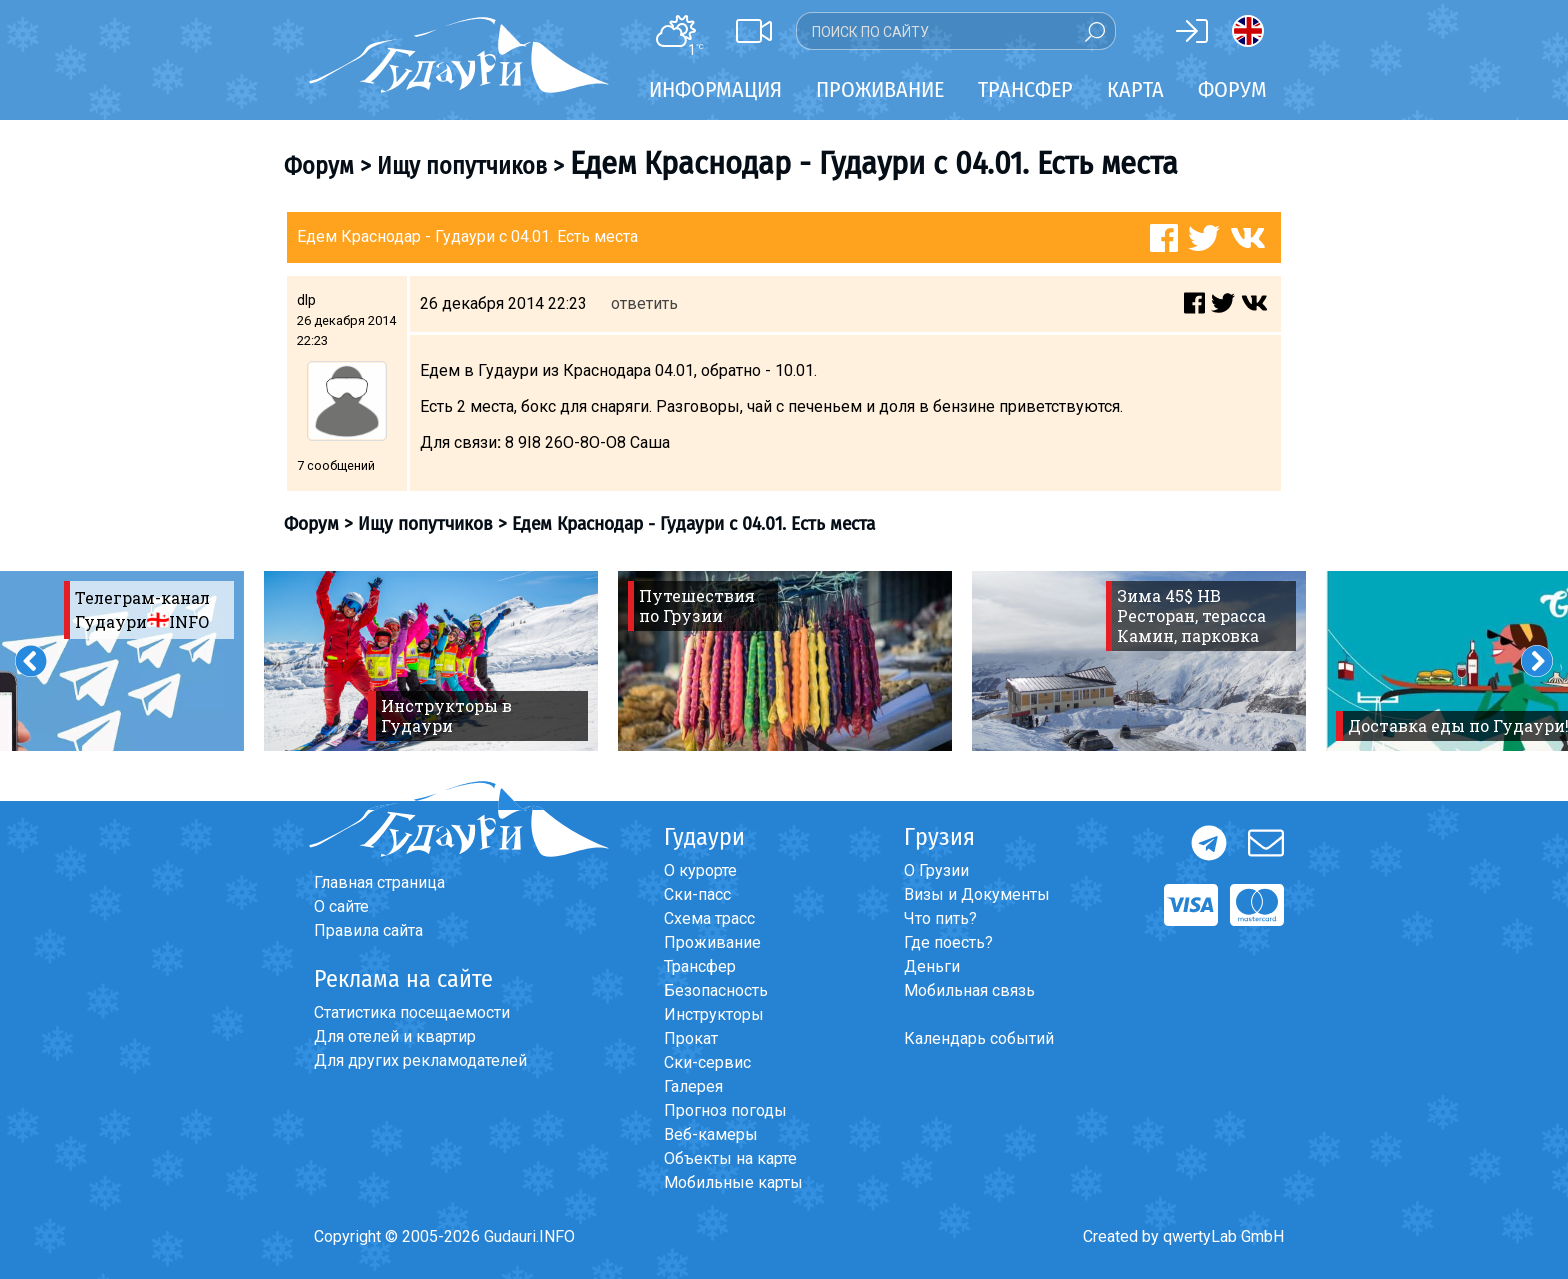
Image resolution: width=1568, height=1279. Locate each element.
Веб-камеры (711, 1134)
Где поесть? (948, 942)
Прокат (691, 1038)
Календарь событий (979, 1038)
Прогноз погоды (725, 1110)
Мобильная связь (969, 990)
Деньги (932, 966)
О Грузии (936, 870)
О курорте (700, 870)
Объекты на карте (730, 1158)
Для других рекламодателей (420, 1060)
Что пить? (940, 918)
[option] (431, 661)
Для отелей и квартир (395, 1036)
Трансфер (700, 966)
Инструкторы (714, 1014)
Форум (1232, 89)
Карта (1135, 89)
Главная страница (379, 882)
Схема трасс (709, 918)
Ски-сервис (707, 1062)
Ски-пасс (697, 894)
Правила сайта (368, 930)
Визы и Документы (977, 894)
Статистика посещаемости (412, 1012)
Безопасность (716, 990)
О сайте (341, 906)
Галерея (693, 1086)
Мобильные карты (733, 1182)
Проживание (712, 942)
